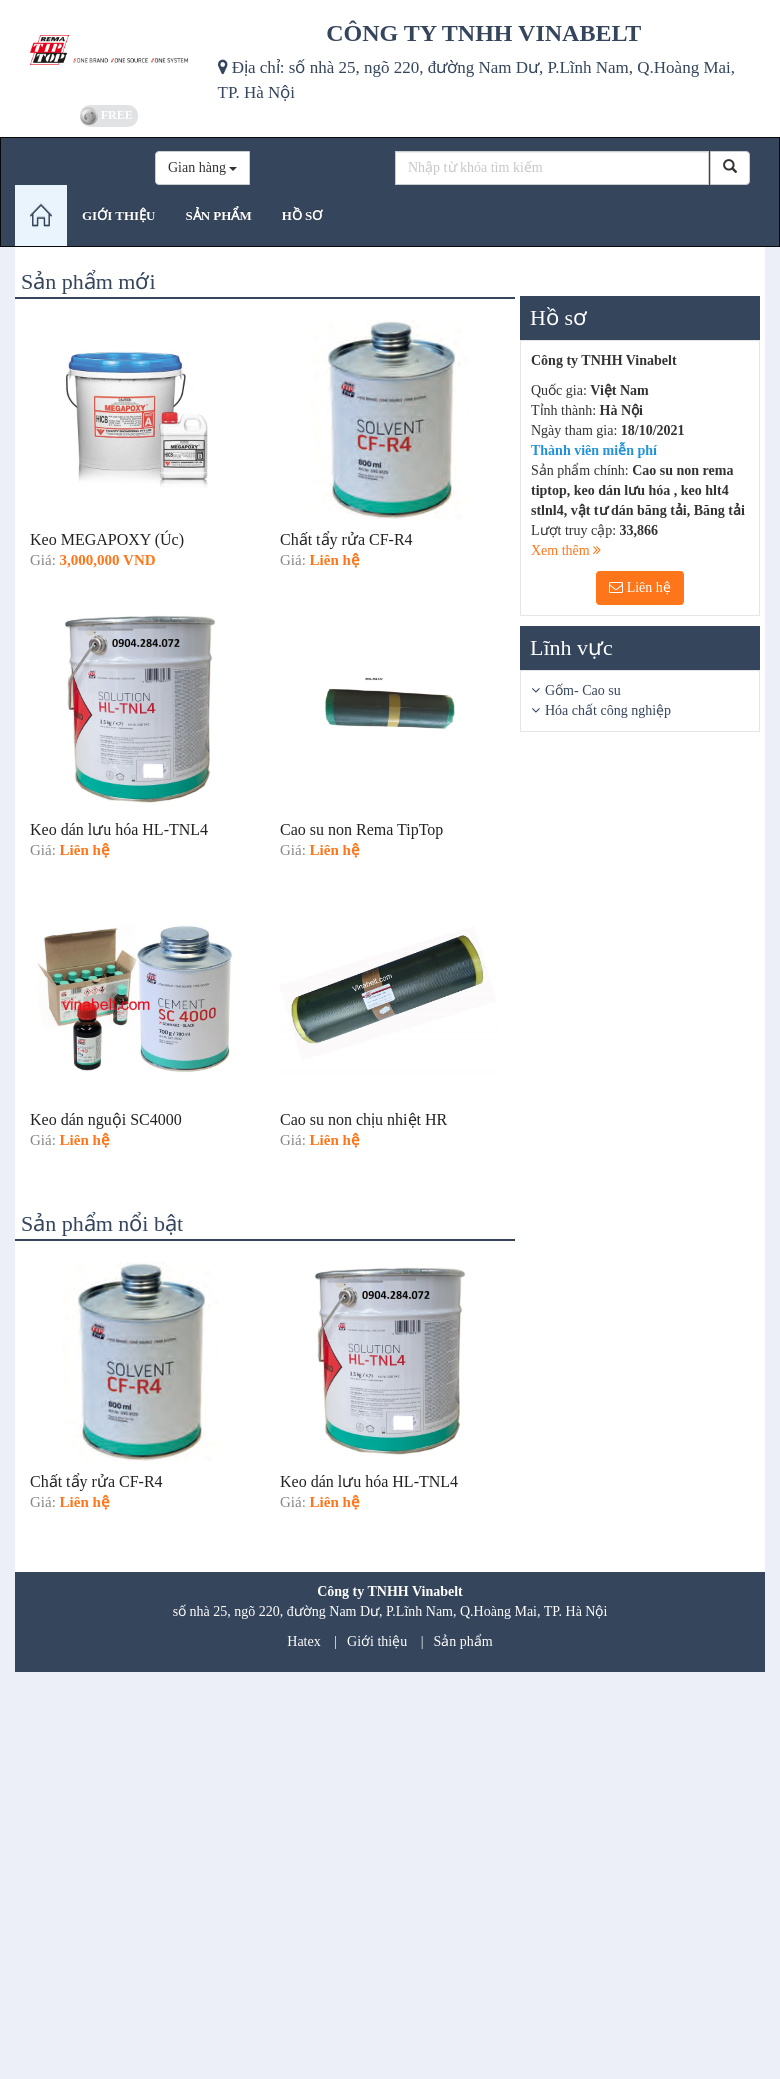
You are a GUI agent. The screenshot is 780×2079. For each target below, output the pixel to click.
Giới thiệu (377, 1641)
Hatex (303, 1641)
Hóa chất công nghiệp (608, 710)
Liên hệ (640, 587)
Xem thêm (566, 550)
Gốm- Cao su (583, 690)
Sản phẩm (463, 1641)
